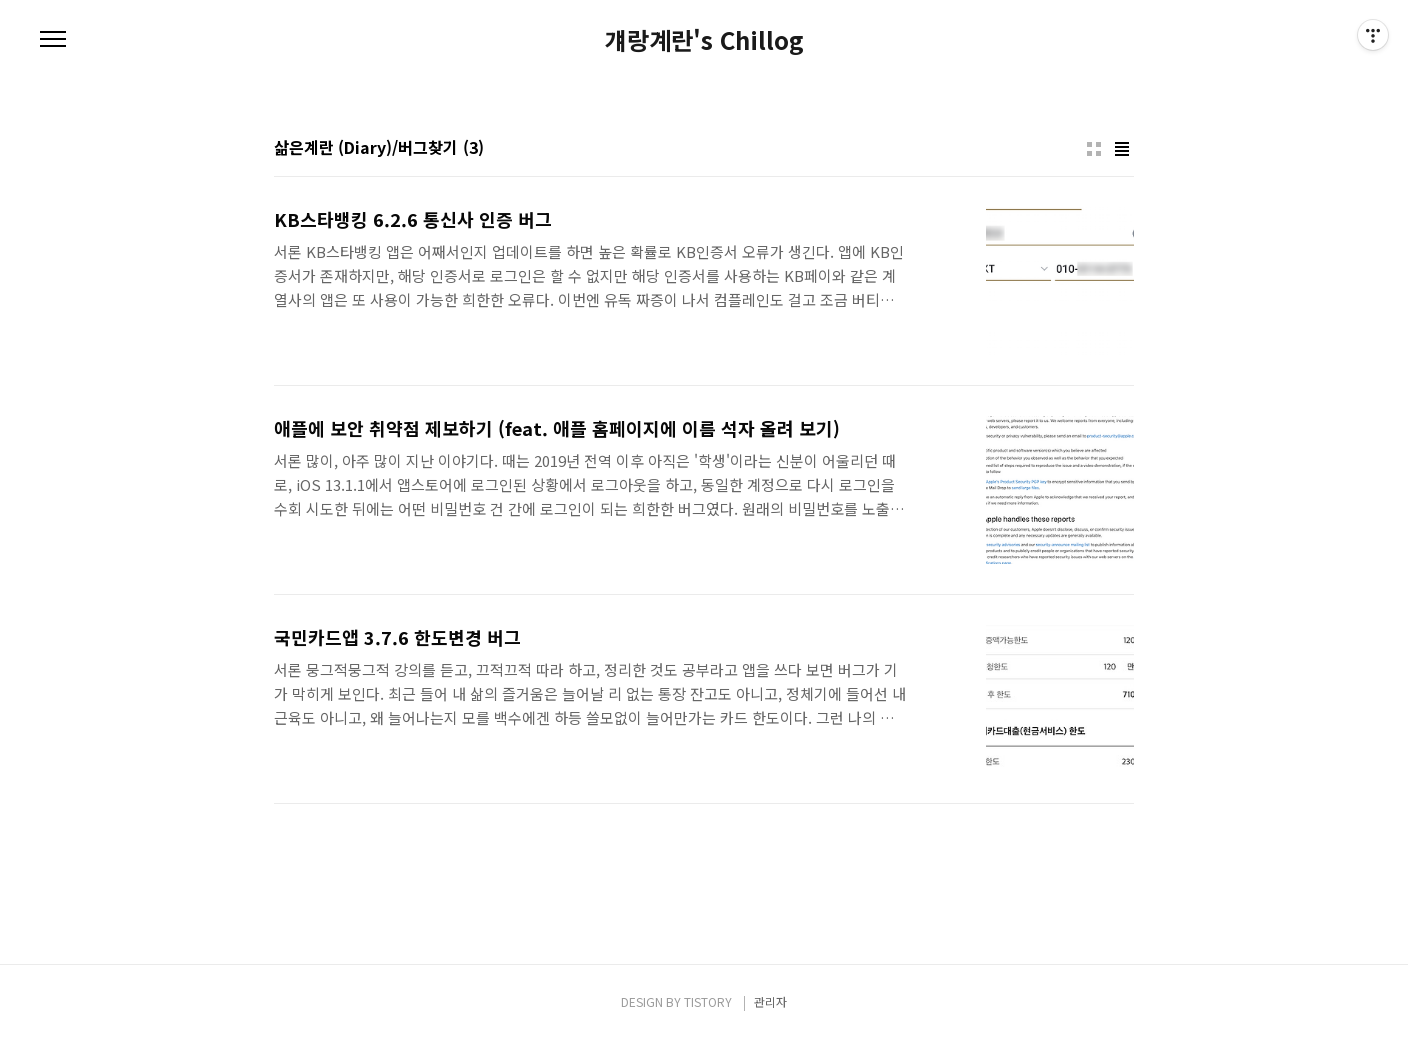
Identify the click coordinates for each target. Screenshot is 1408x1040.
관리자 (770, 1001)
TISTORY (708, 1001)
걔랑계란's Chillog (704, 40)
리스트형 (1122, 149)
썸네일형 (1094, 149)
